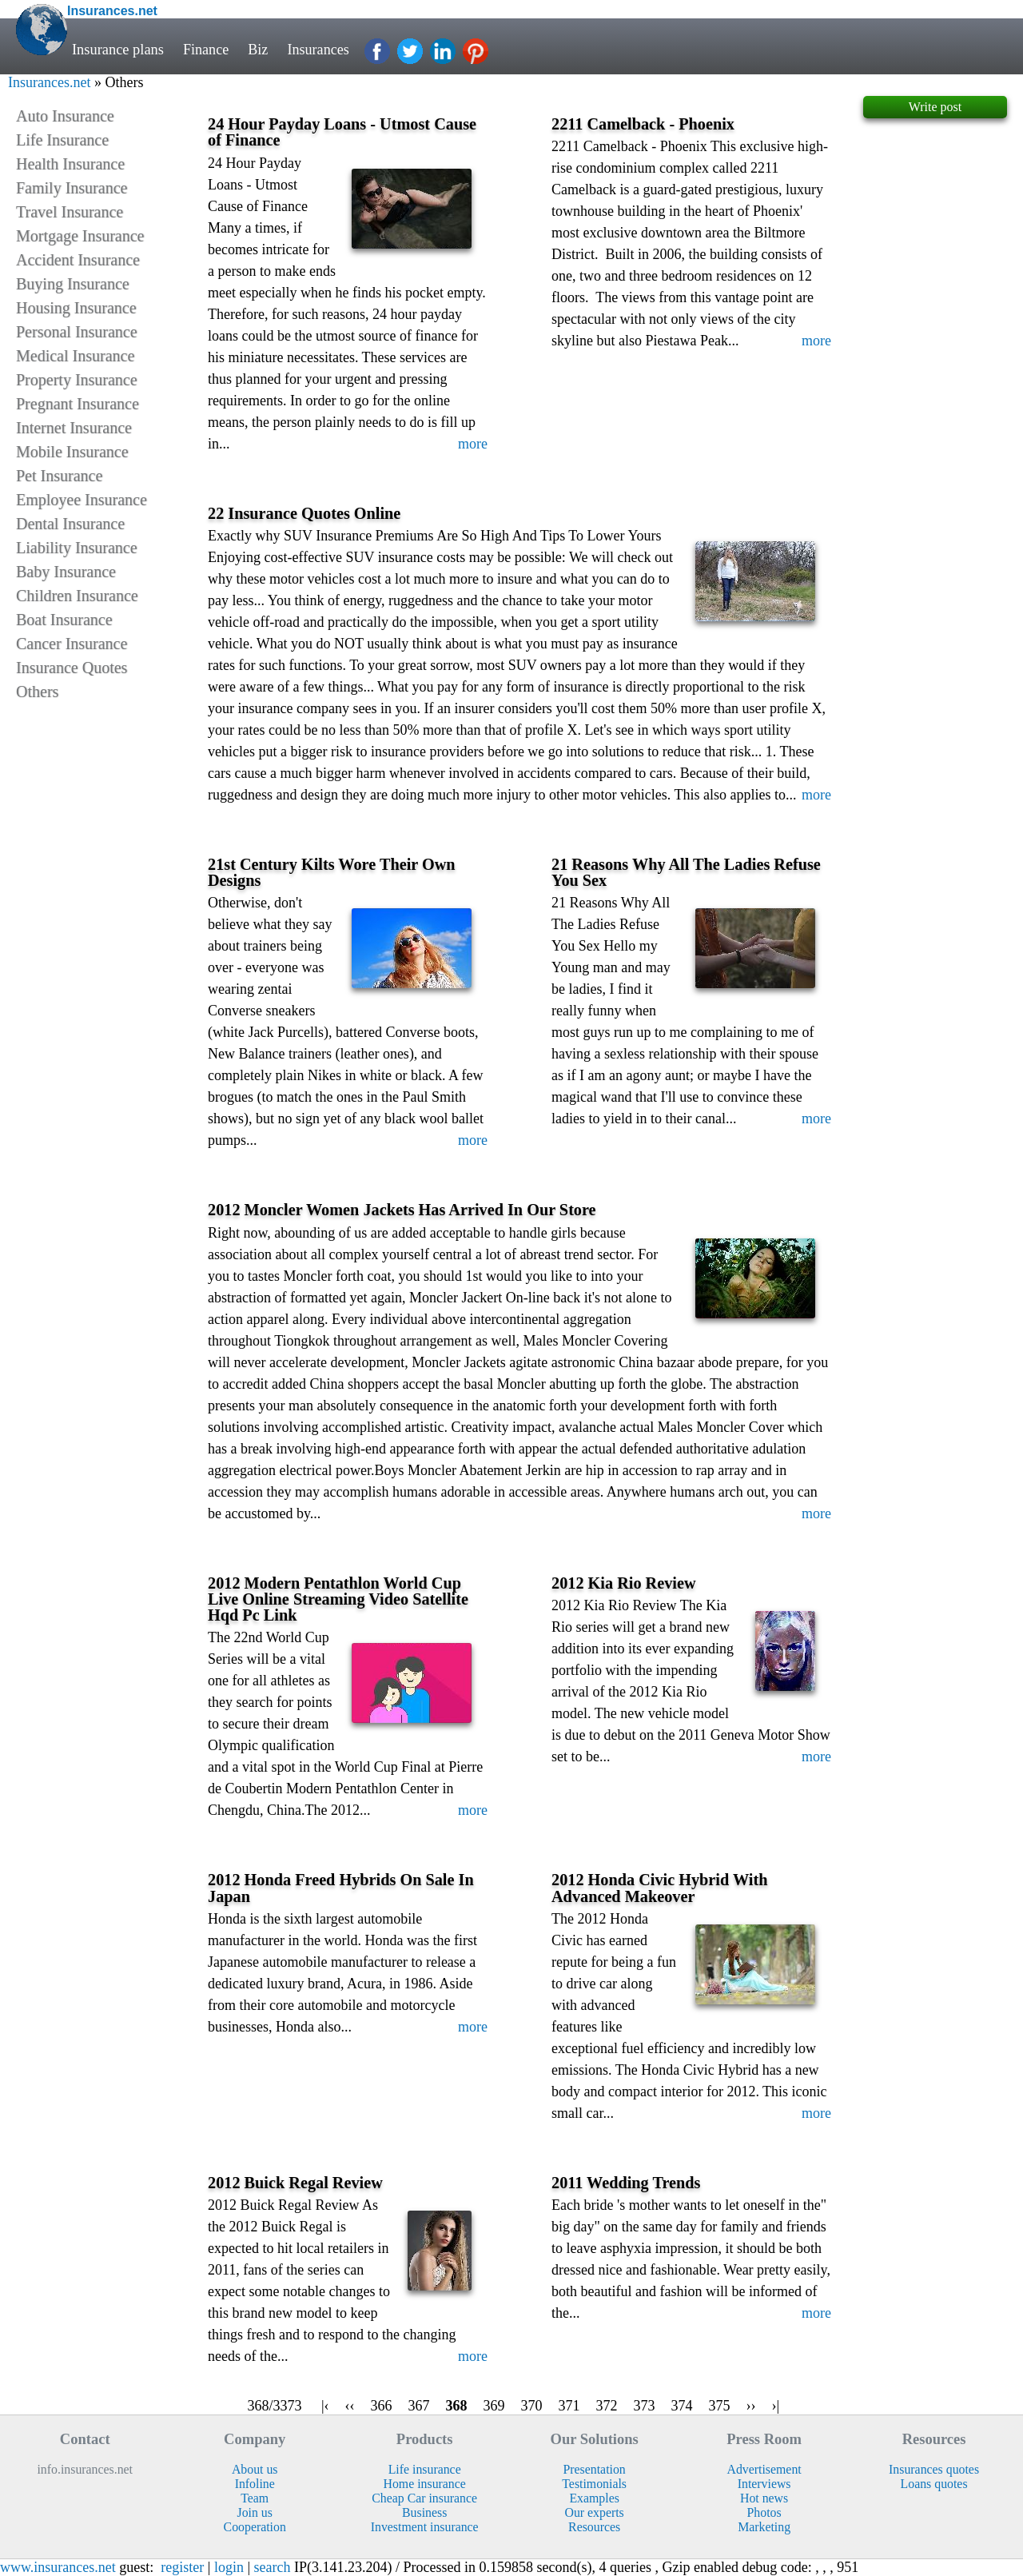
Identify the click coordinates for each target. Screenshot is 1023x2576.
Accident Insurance (78, 260)
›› (751, 2406)
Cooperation (255, 2527)
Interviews (764, 2483)
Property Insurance (76, 380)
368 (457, 2406)
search (272, 2567)
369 (494, 2406)
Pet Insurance (59, 475)
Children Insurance (77, 595)
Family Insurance (71, 188)
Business (424, 2512)
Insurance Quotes (71, 667)
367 (419, 2406)
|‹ (325, 2406)
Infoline (255, 2483)
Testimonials (594, 2483)
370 (532, 2406)
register (182, 2567)
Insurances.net (49, 82)
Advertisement (764, 2469)
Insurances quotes (934, 2469)
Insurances (320, 50)
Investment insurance (425, 2527)
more (473, 444)
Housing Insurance (76, 308)
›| (776, 2406)
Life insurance (424, 2469)
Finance (206, 50)
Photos (764, 2512)
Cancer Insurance (71, 643)
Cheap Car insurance (424, 2498)
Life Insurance (62, 140)
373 (644, 2406)
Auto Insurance (65, 116)
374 (682, 2406)
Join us (254, 2512)
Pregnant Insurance (77, 404)
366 (381, 2406)
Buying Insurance (72, 284)
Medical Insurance (75, 356)
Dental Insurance (70, 523)
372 (607, 2406)
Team (255, 2498)
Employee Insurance (81, 499)
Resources (594, 2527)
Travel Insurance (69, 212)
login (229, 2567)
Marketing (764, 2527)
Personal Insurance (76, 332)
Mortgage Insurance (80, 236)
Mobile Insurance (72, 452)
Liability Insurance (76, 547)
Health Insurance (70, 164)
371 (569, 2406)
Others (37, 691)
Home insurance (425, 2483)
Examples (594, 2498)
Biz (259, 50)
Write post (935, 107)
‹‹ (350, 2406)
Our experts (594, 2512)
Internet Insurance (74, 428)
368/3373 (274, 2406)
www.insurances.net (58, 2567)
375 (719, 2406)
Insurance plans (118, 50)
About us (255, 2469)
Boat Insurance (64, 619)
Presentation (594, 2469)
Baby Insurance (66, 571)
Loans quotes (934, 2483)
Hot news (764, 2498)
